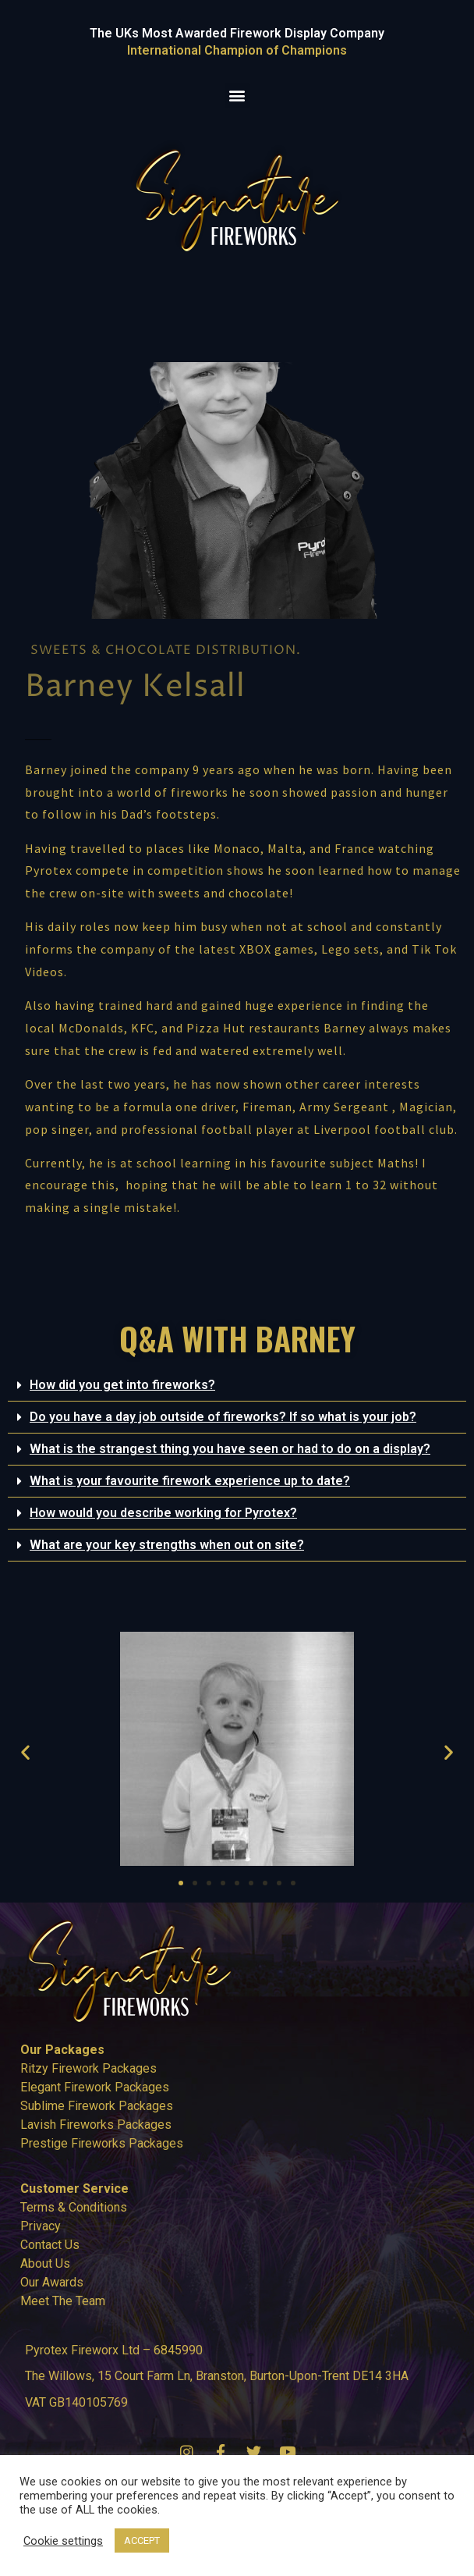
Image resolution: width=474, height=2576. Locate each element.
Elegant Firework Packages (94, 2087)
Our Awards (51, 2282)
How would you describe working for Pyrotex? (163, 1512)
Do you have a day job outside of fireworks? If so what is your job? (223, 1416)
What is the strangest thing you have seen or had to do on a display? (230, 1448)
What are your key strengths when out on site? (167, 1544)
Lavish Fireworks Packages (96, 2124)
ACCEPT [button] (142, 2540)
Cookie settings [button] (63, 2541)
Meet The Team (62, 2301)
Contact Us (50, 2244)
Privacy (40, 2226)
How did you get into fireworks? (122, 1384)
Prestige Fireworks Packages (101, 2143)
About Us (45, 2263)
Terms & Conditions (73, 2207)
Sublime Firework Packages (96, 2105)
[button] (237, 95)
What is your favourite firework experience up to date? (190, 1480)
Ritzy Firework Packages (88, 2068)
